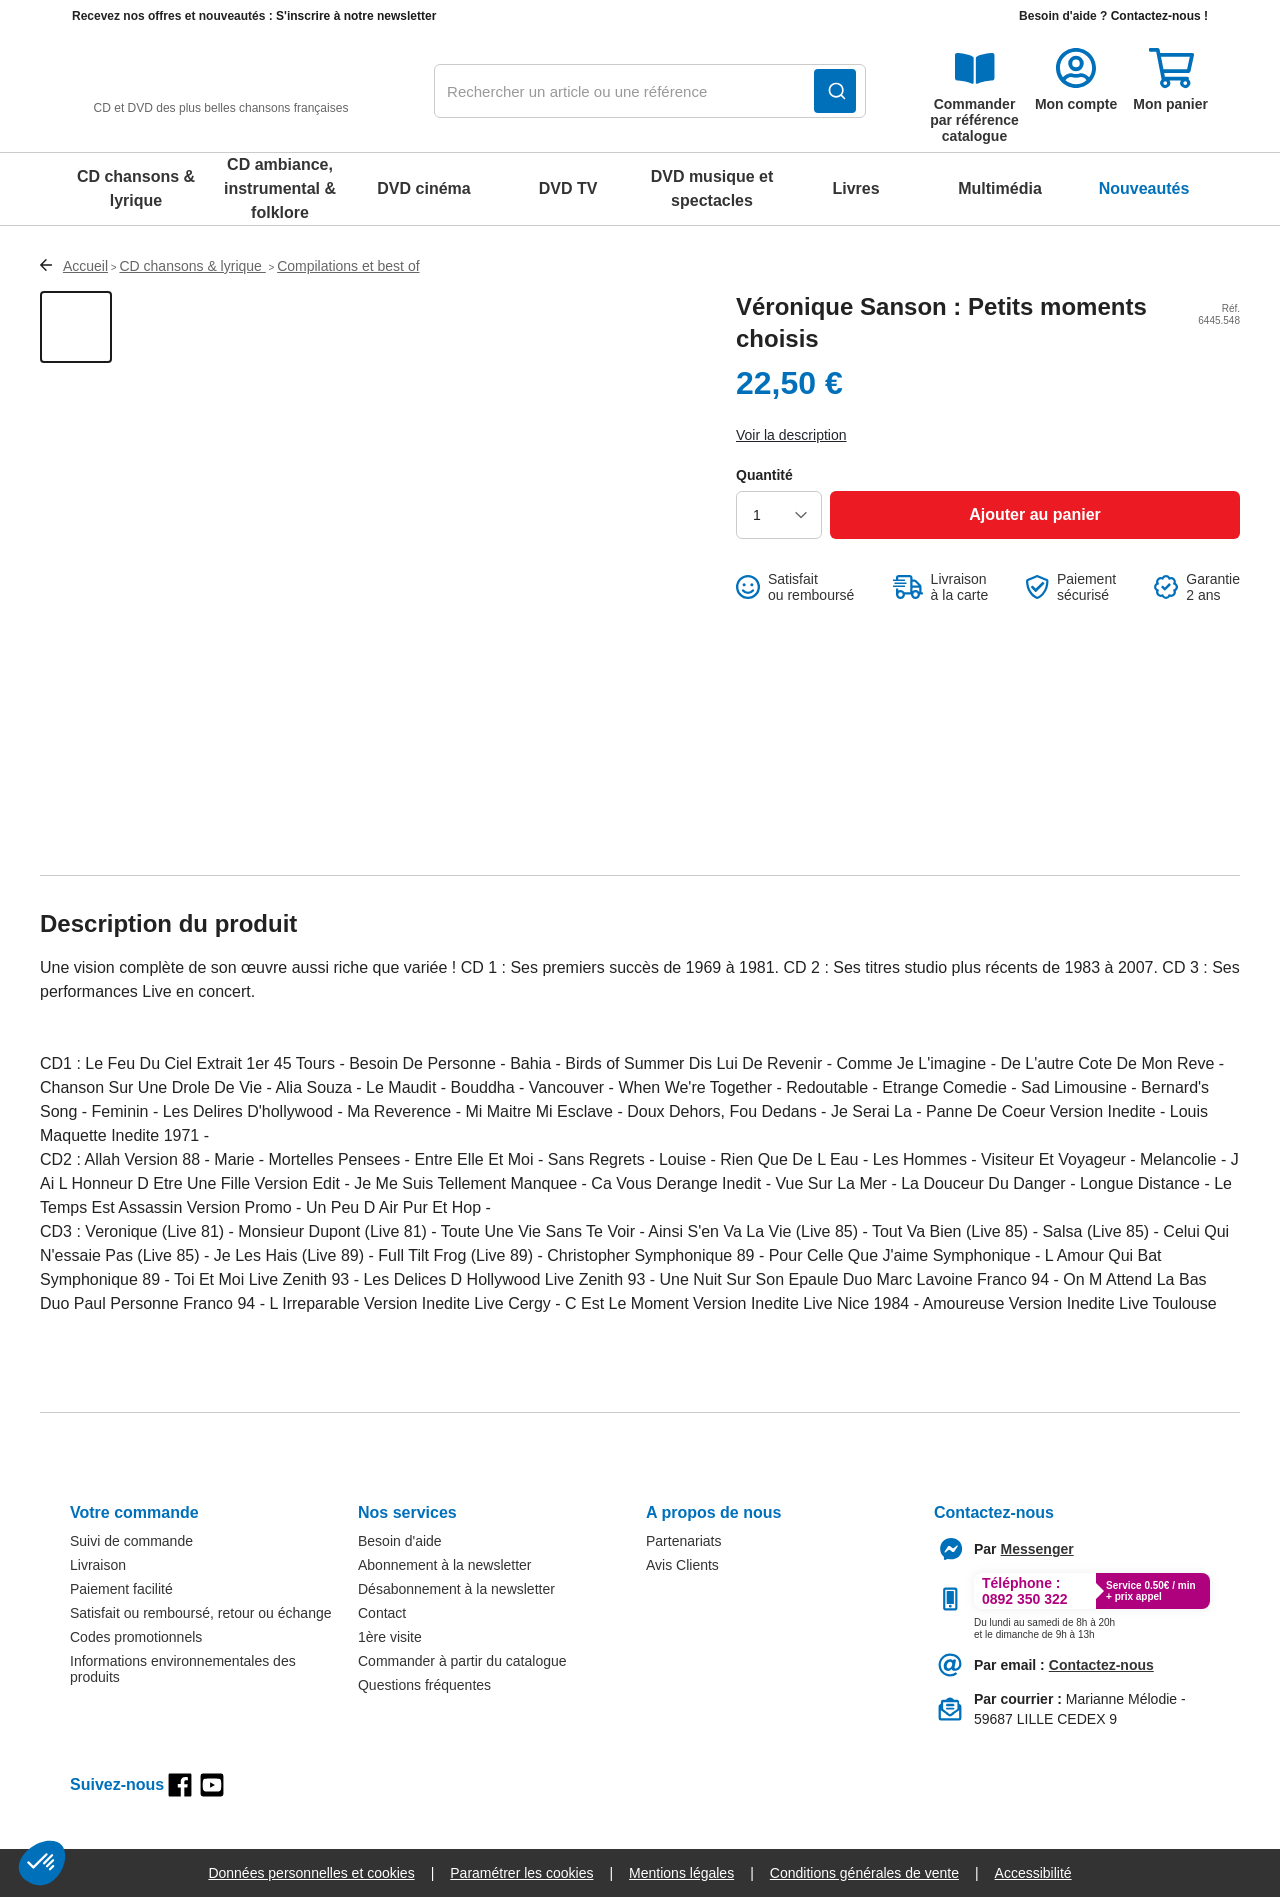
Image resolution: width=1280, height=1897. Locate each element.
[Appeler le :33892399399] (1044, 1625)
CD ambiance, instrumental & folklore (280, 188)
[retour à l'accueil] (221, 92)
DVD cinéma (423, 188)
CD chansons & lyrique (136, 188)
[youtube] (212, 1785)
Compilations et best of (348, 266)
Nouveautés (1144, 188)
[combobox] (650, 92)
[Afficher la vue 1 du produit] (76, 327)
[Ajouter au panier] (1035, 515)
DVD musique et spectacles (712, 188)
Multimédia (1000, 188)
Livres (855, 188)
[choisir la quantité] (779, 515)
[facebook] (180, 1785)
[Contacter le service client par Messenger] (1037, 1549)
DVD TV (568, 188)
